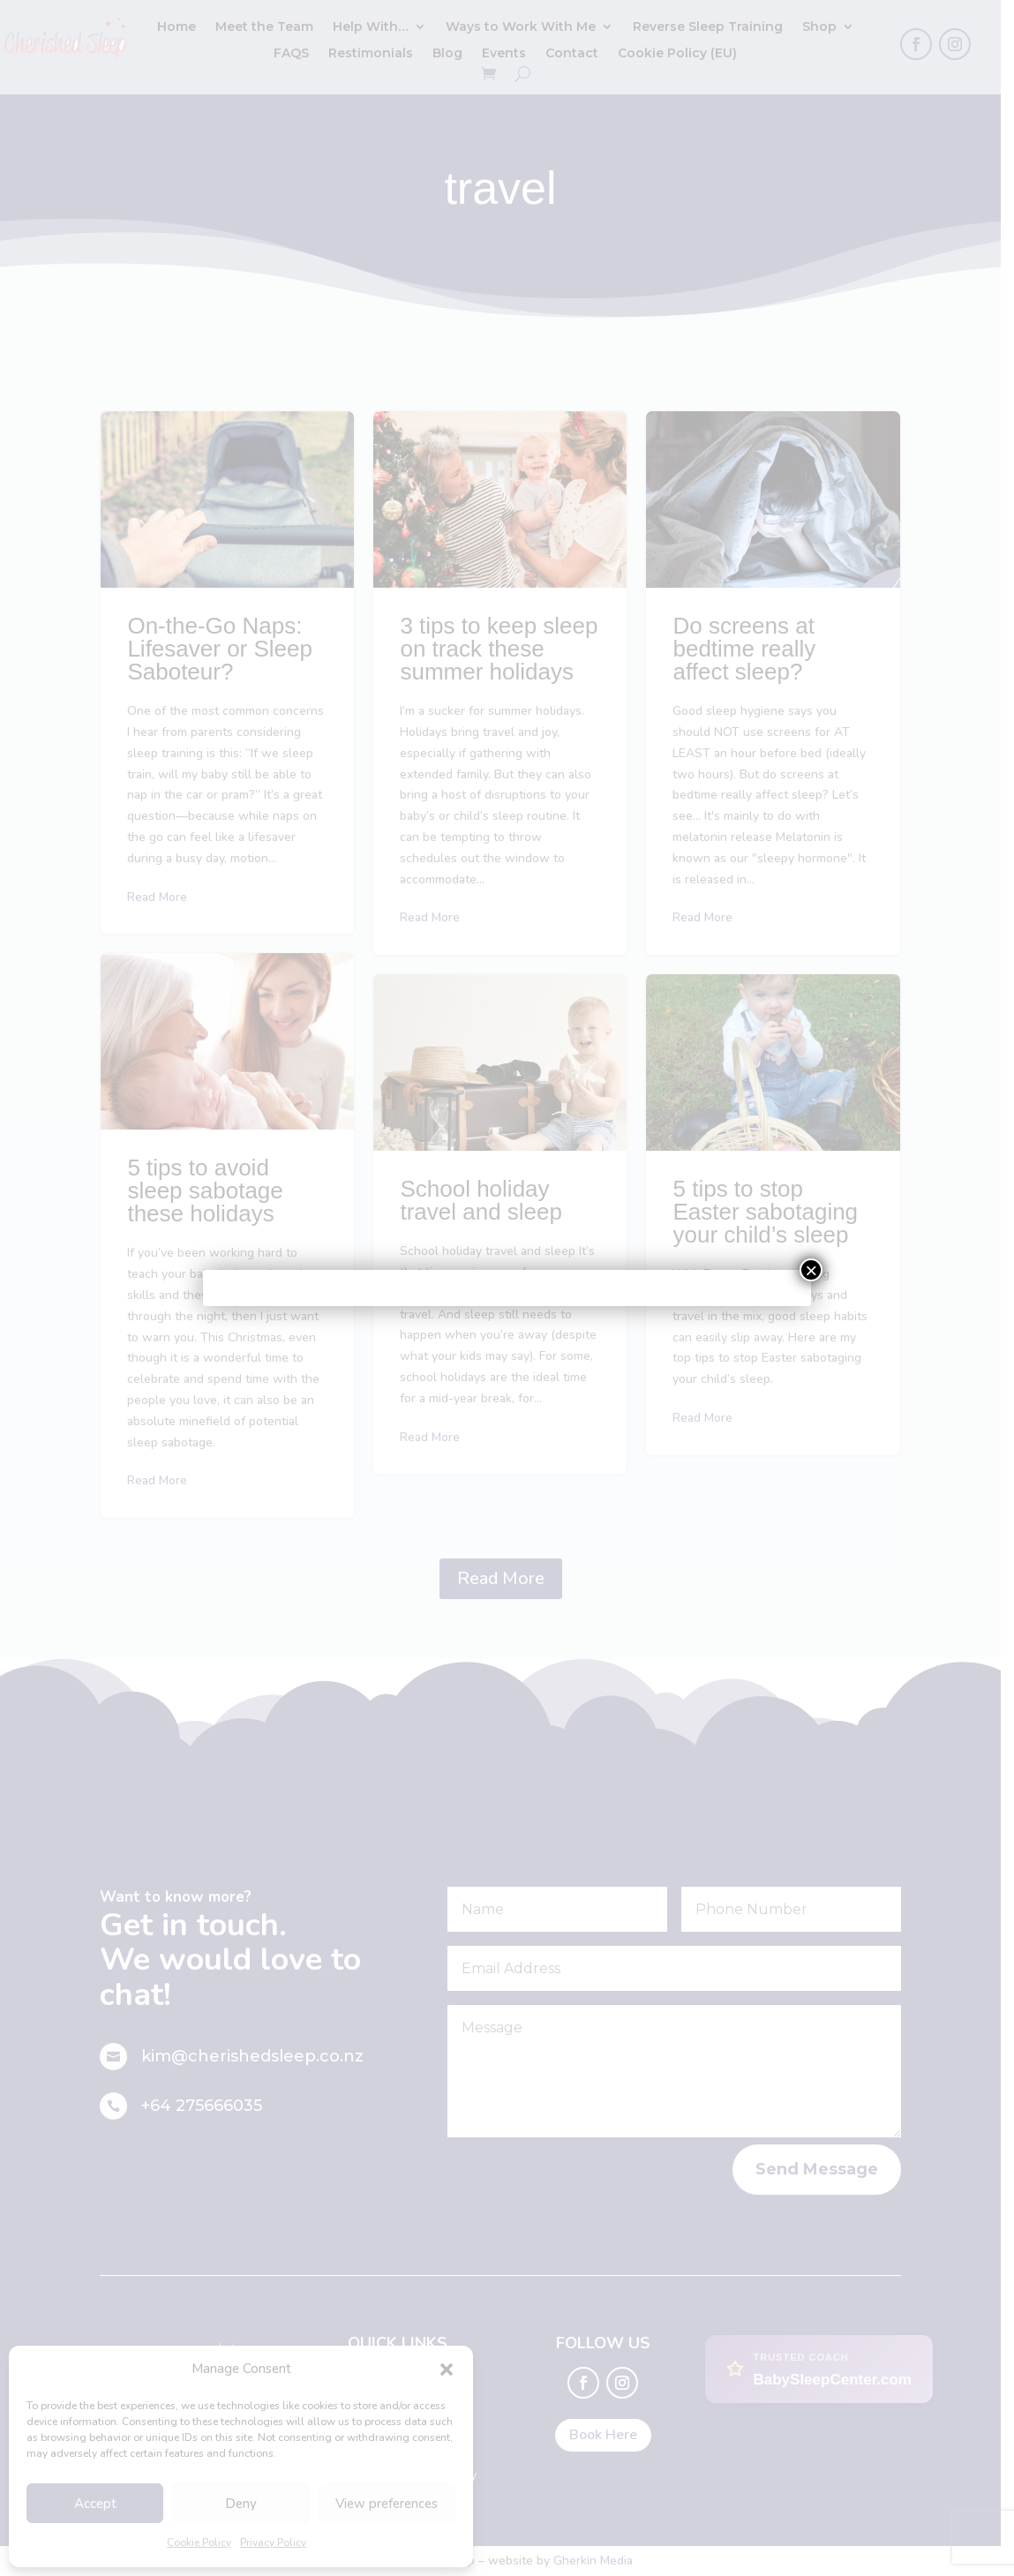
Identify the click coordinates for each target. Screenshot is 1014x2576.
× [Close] (811, 1269)
